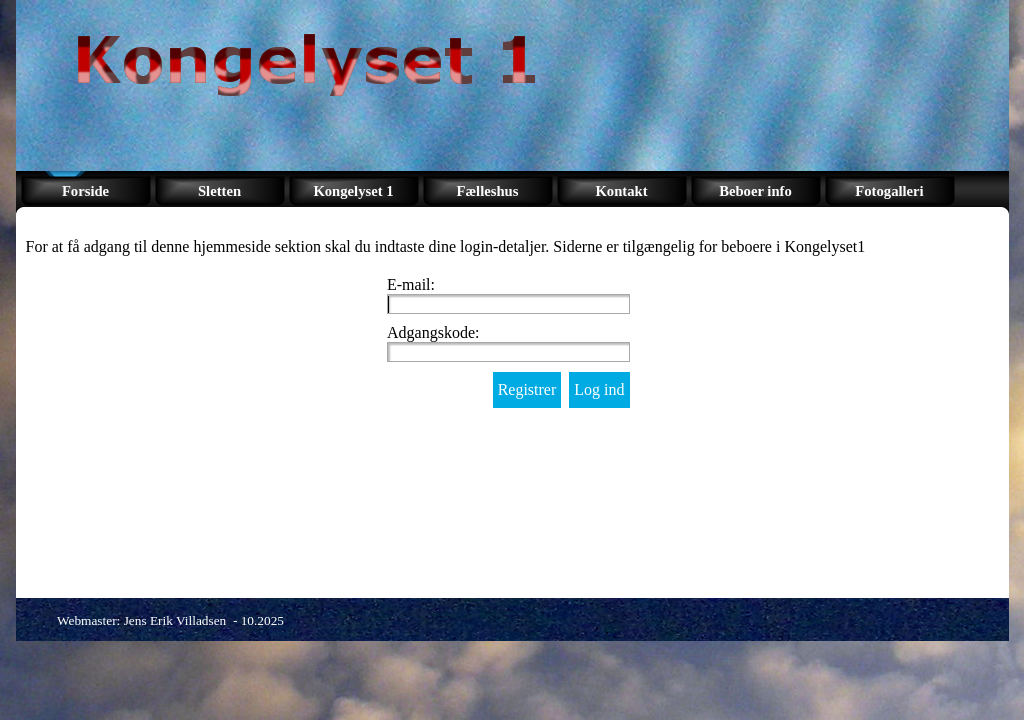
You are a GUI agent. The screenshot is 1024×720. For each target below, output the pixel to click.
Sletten (219, 191)
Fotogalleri (889, 191)
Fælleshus (488, 191)
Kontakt (621, 191)
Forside (85, 191)
